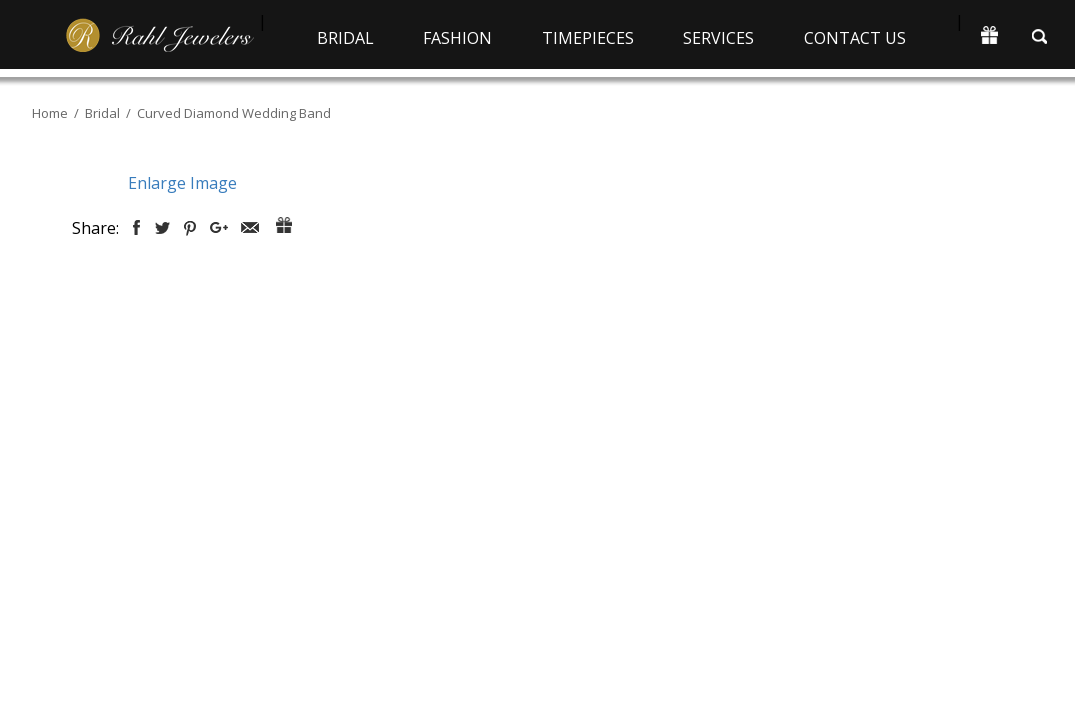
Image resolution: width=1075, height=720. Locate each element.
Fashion (457, 38)
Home (50, 113)
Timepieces (588, 38)
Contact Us (855, 38)
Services (718, 38)
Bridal (345, 38)
